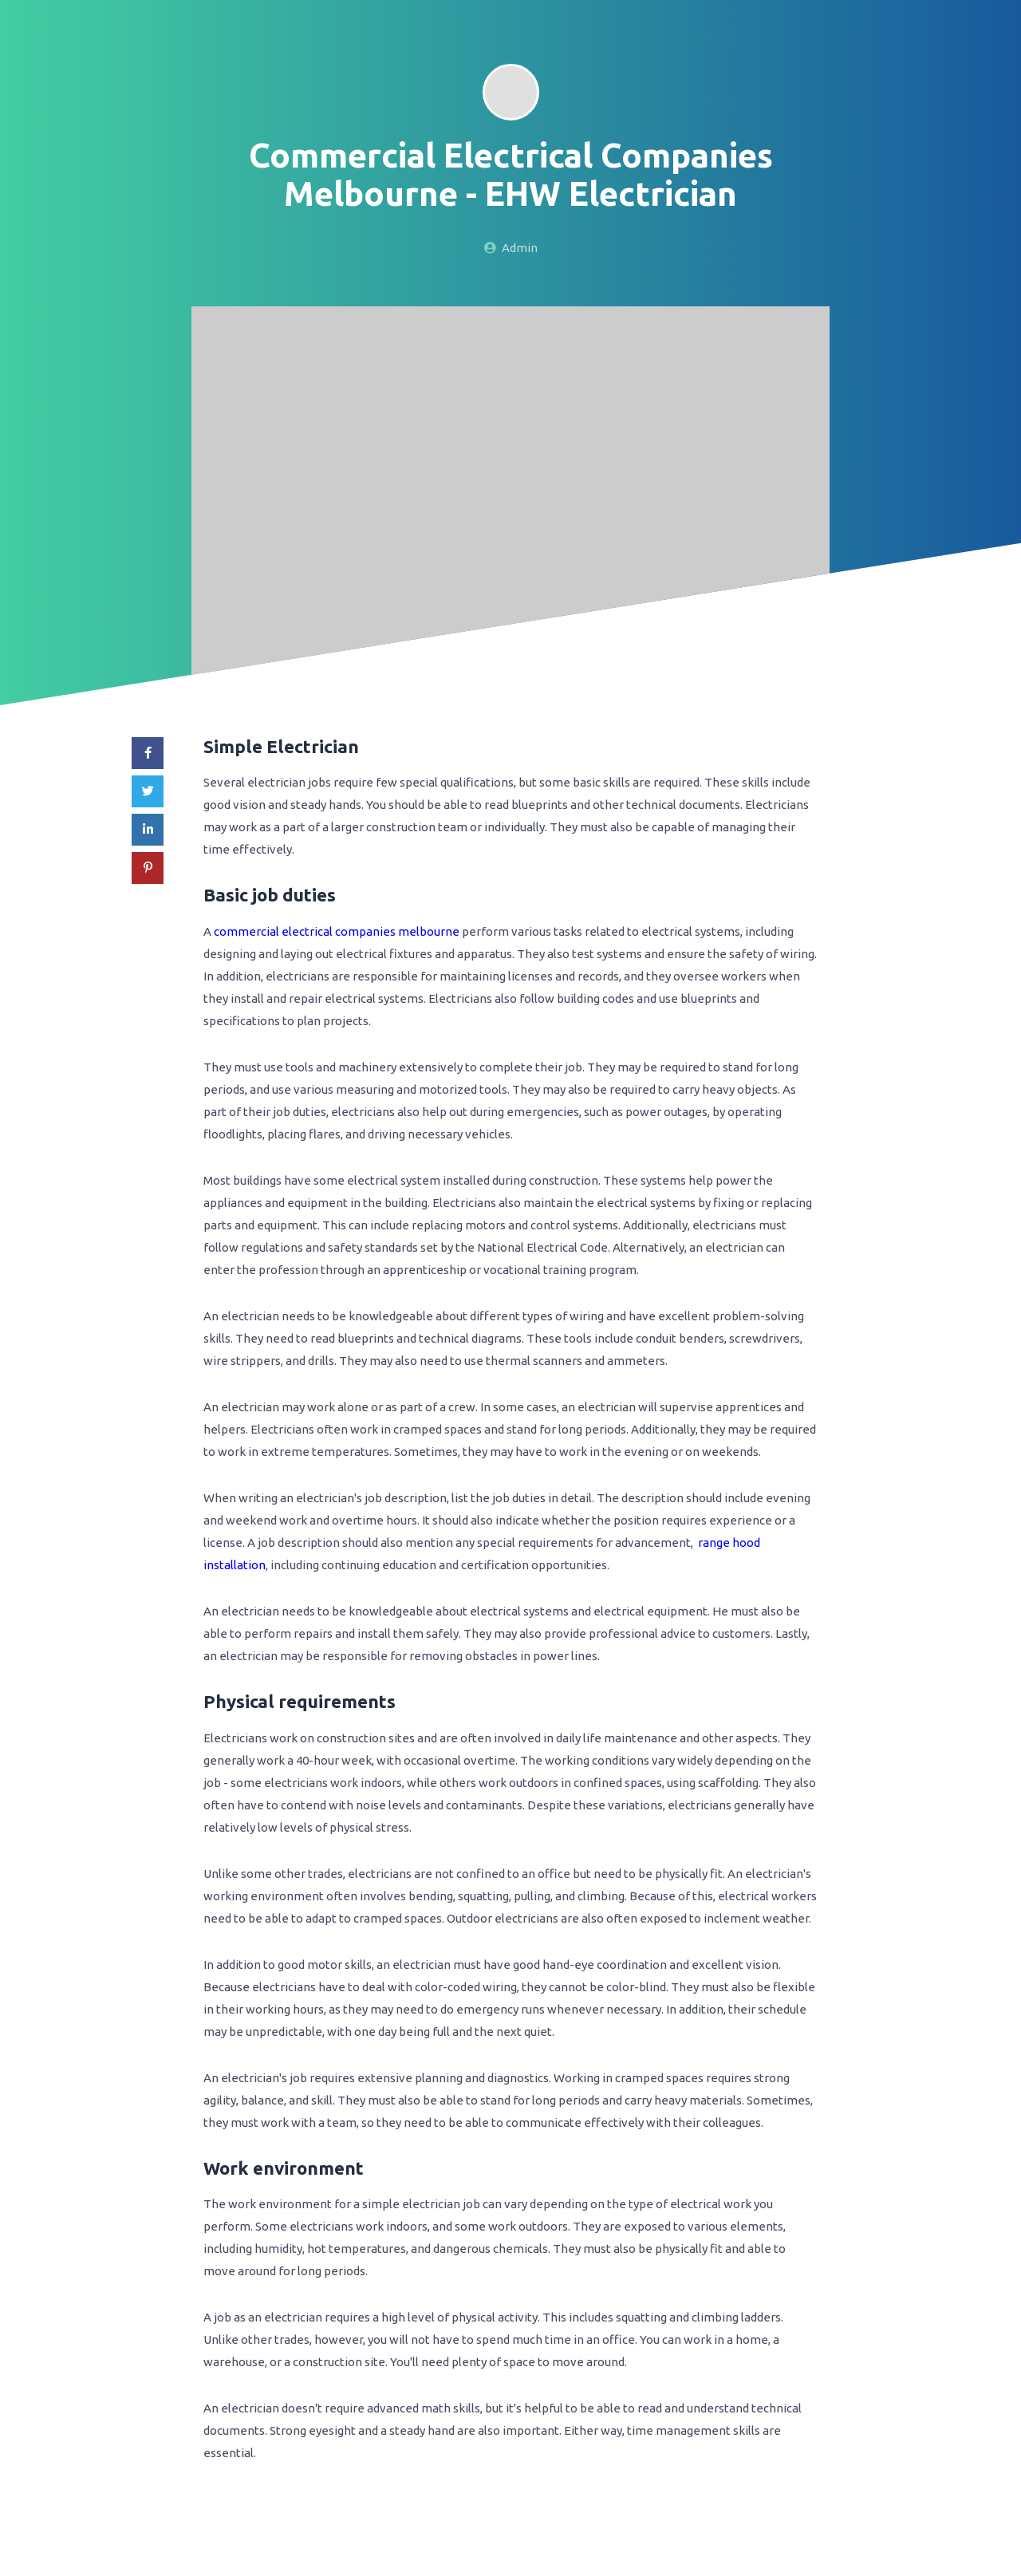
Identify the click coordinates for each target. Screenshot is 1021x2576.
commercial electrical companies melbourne (336, 931)
